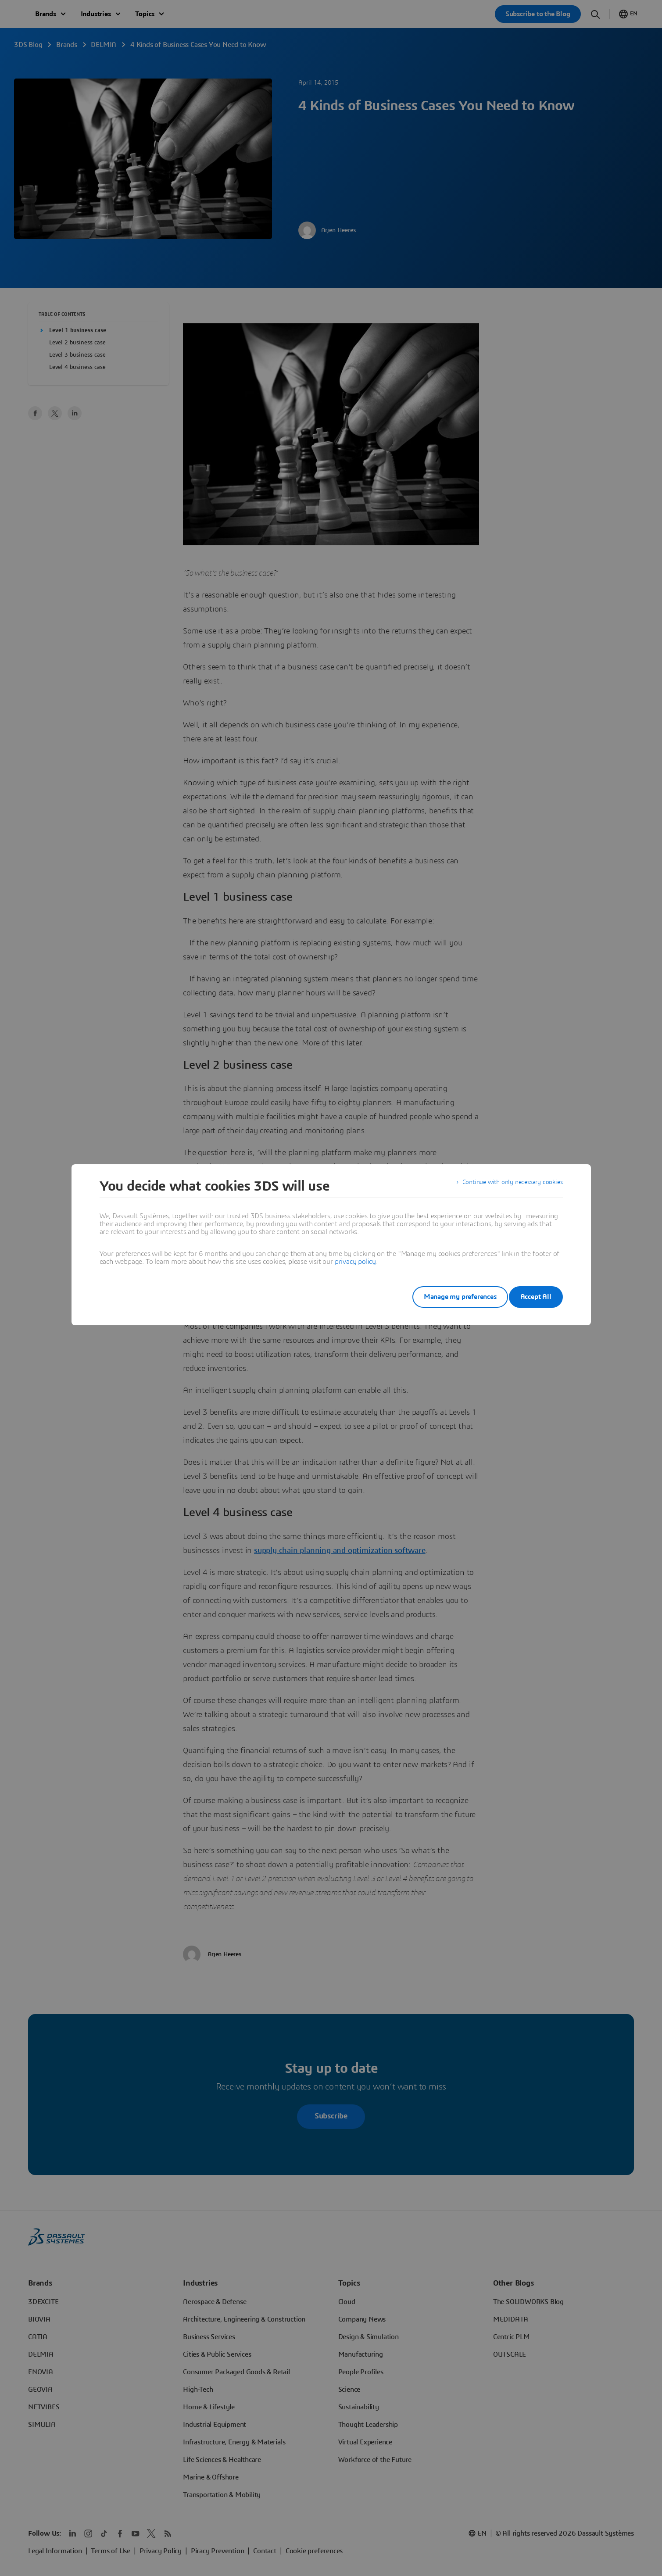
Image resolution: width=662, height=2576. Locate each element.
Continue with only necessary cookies (507, 1186)
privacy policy (355, 1261)
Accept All (535, 1296)
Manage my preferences (447, 1296)
